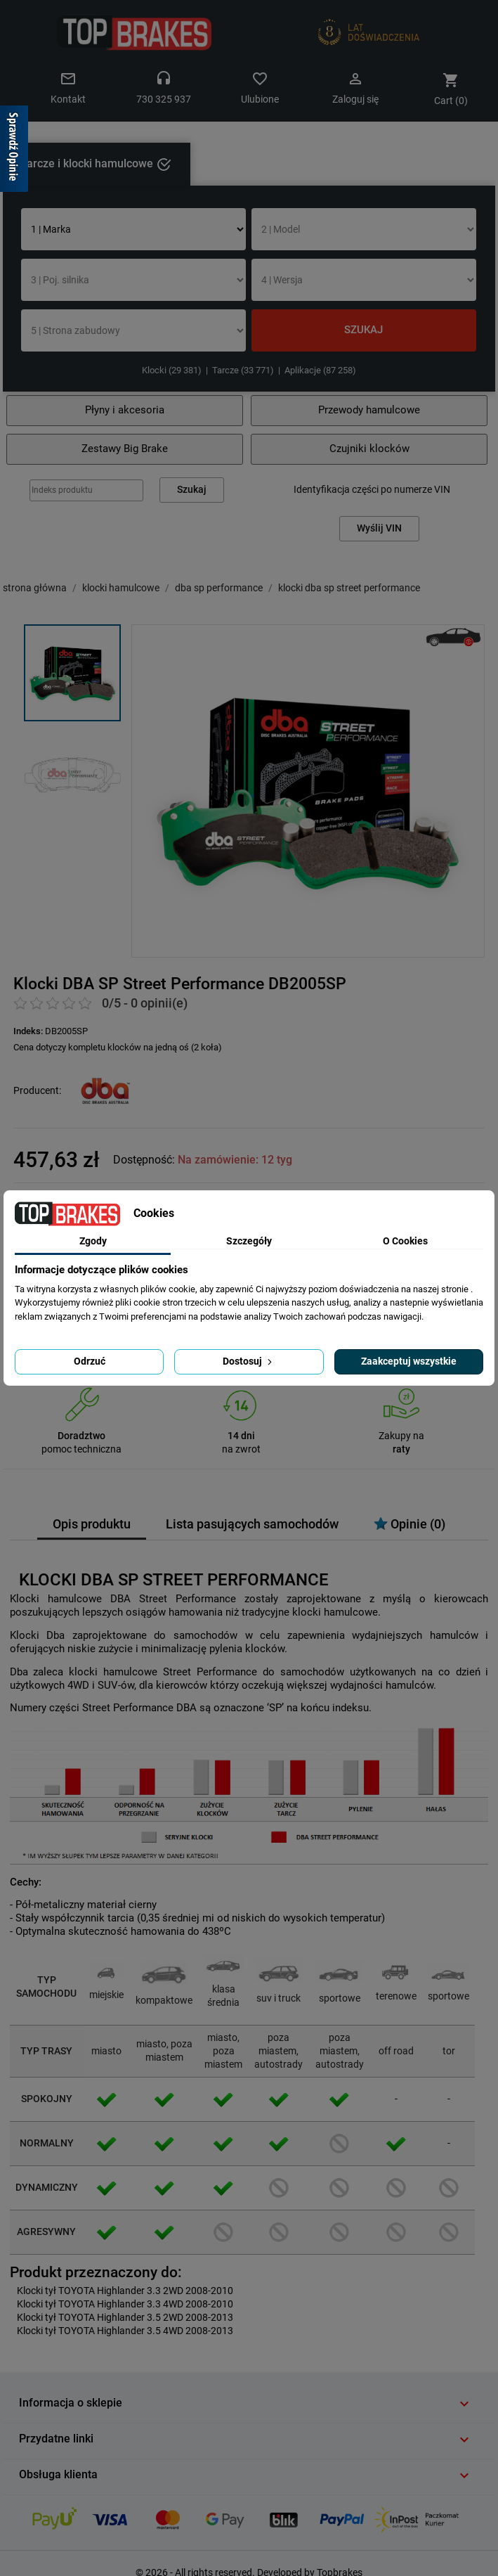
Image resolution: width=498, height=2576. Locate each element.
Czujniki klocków (369, 448)
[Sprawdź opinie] (14, 151)
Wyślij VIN (379, 528)
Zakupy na (401, 1436)
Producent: (37, 1090)
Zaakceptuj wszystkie (409, 1361)
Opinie (409, 1523)
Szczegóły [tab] (249, 1241)
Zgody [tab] (93, 1241)
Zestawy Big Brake (124, 448)
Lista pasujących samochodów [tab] (252, 1524)
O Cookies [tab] (405, 1241)
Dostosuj (249, 1361)
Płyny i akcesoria (124, 410)
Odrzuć (89, 1361)
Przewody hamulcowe (369, 410)
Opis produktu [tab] (92, 1524)
